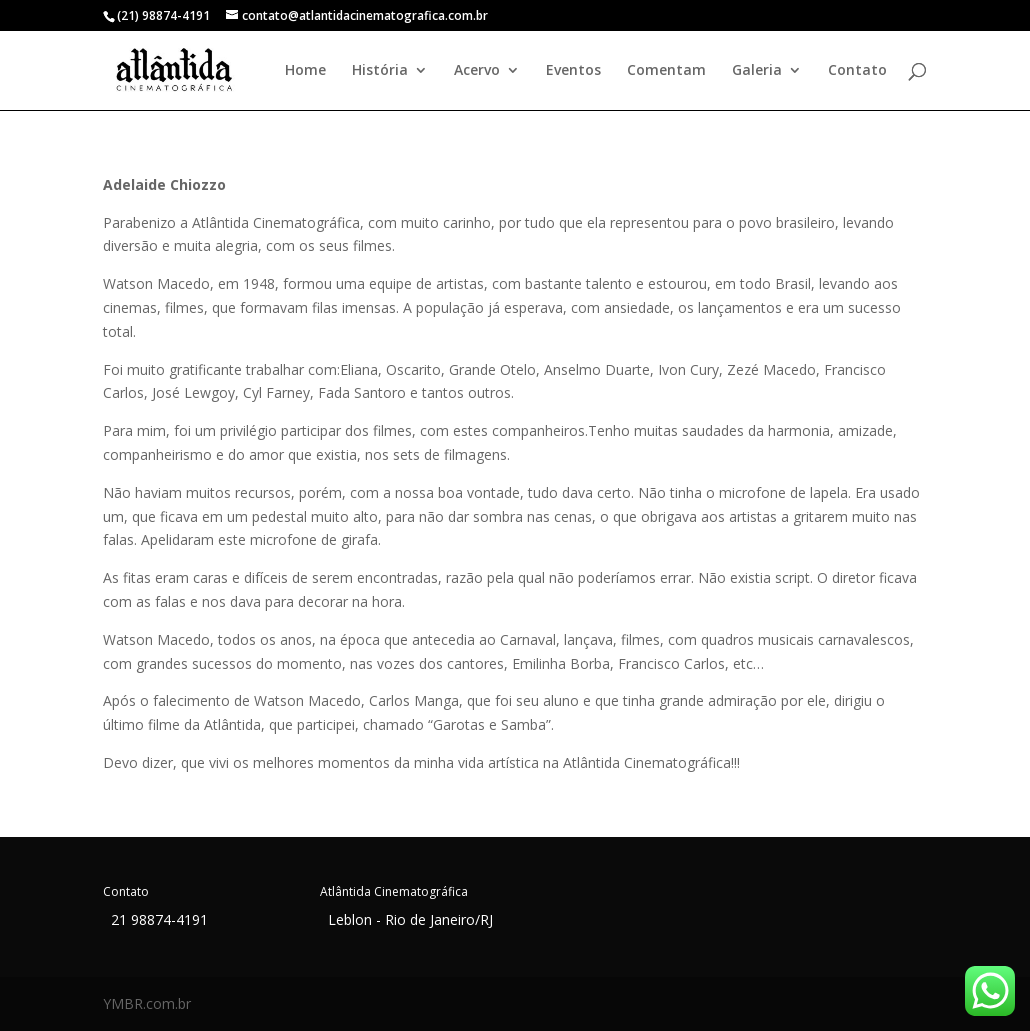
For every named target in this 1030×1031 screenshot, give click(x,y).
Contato (857, 71)
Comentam (666, 71)
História (380, 71)
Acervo (477, 71)
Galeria (757, 71)
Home (305, 71)
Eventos (573, 71)
